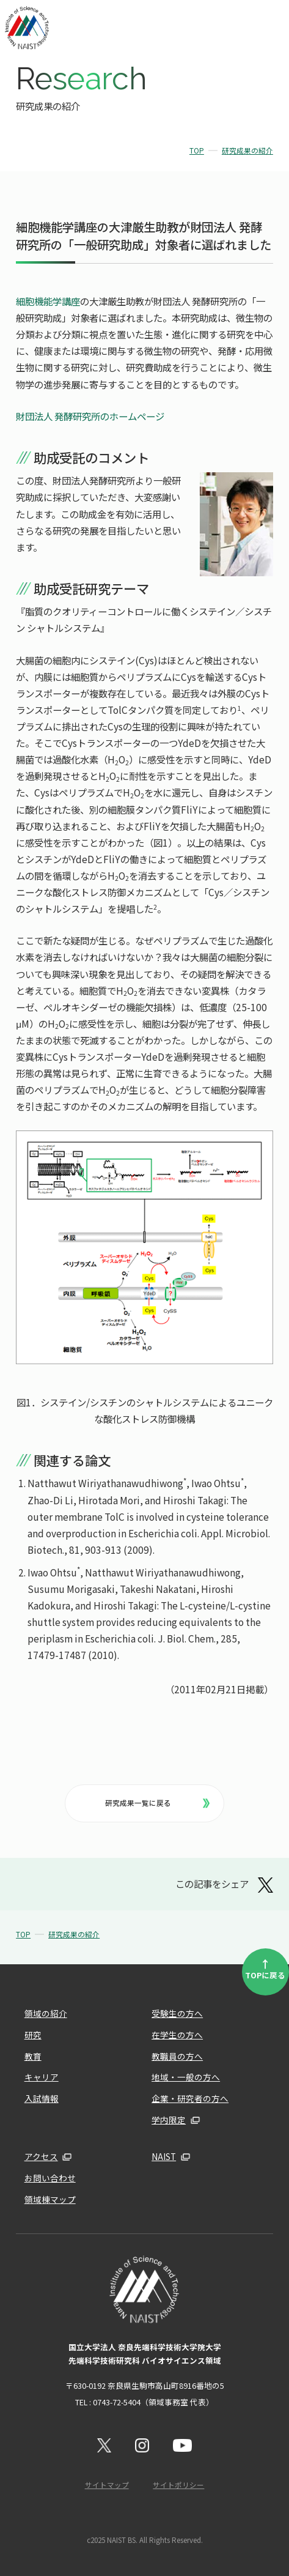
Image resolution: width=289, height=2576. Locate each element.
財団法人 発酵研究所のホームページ (90, 416)
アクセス (41, 2156)
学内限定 (169, 2120)
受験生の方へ (177, 2013)
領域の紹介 (45, 2013)
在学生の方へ (177, 2035)
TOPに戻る (265, 1968)
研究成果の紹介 (247, 150)
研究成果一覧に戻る (157, 1803)
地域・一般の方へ (186, 2077)
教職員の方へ (177, 2056)
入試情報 (41, 2098)
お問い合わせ (50, 2178)
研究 (33, 2035)
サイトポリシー (178, 2485)
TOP (196, 150)
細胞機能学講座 (48, 301)
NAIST (164, 2156)
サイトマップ (107, 2485)
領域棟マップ (50, 2199)
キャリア (41, 2077)
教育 (33, 2056)
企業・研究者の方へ (190, 2098)
